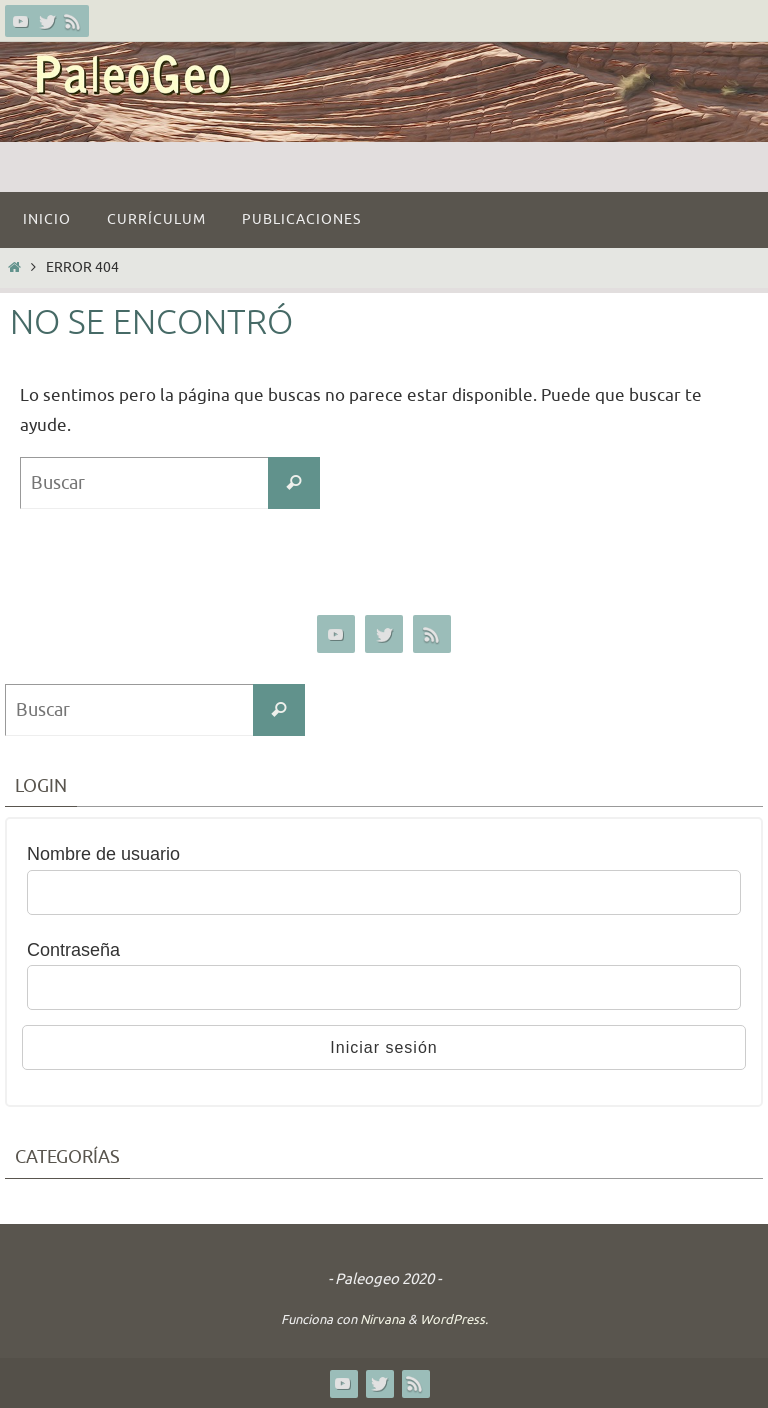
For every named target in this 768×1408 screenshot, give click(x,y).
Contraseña (73, 950)
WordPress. (454, 1319)
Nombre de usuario (103, 854)
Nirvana (382, 1319)
